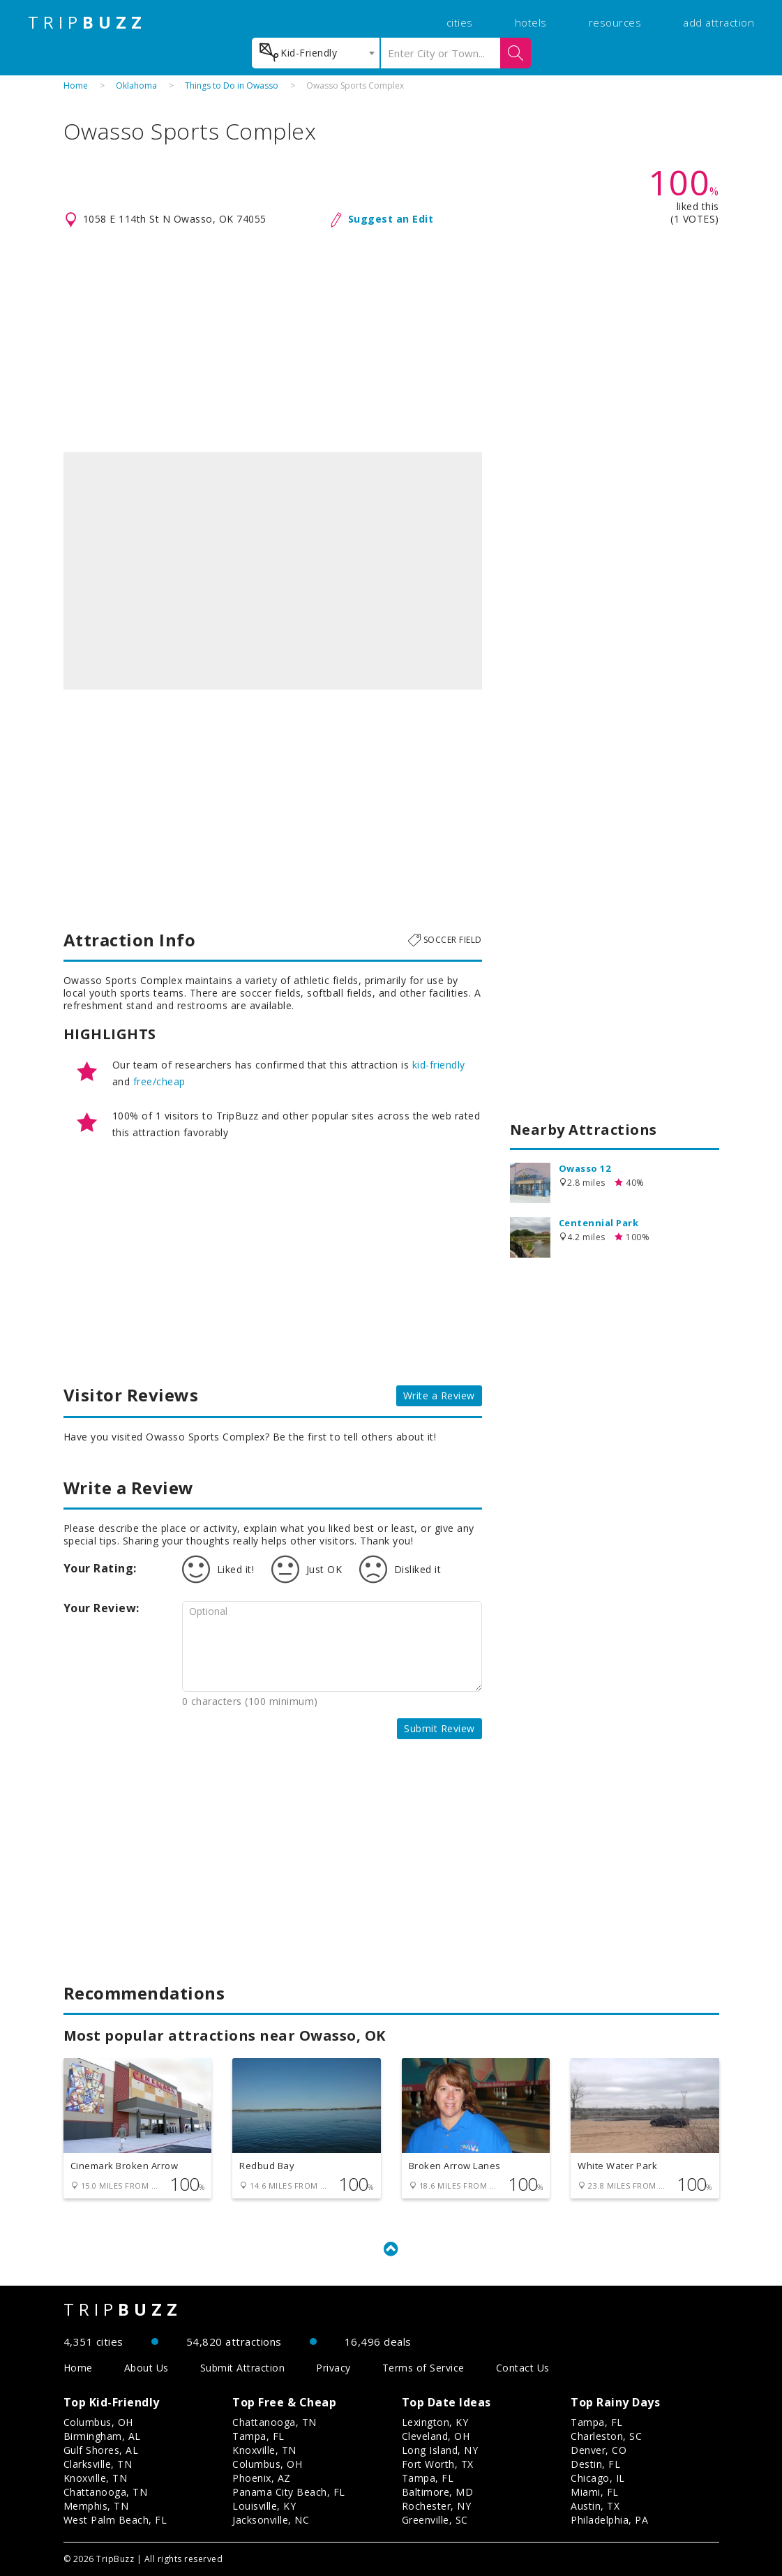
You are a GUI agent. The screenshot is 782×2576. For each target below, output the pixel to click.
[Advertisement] (391, 340)
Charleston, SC (606, 2436)
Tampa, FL (258, 2436)
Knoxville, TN (95, 2478)
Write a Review (439, 1395)
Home (75, 85)
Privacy (333, 2367)
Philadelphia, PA (609, 2519)
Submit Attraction (242, 2367)
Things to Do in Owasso (231, 85)
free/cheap (159, 1081)
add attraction (718, 22)
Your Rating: (100, 1568)
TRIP (87, 22)
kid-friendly (438, 1064)
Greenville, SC (435, 2519)
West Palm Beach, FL (115, 2519)
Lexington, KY (435, 2422)
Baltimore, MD (438, 2492)
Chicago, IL (598, 2478)
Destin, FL (595, 2464)
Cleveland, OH (436, 2436)
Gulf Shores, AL (101, 2450)
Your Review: (101, 1608)
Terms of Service (423, 2367)
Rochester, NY (437, 2505)
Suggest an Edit (391, 218)
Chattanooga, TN (105, 2492)
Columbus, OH (98, 2422)
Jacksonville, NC (270, 2519)
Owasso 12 (585, 1168)
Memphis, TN (96, 2505)
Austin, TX (595, 2505)
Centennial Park (599, 1222)
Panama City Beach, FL (288, 2492)
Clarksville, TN (98, 2464)
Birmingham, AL (102, 2436)
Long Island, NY (440, 2450)
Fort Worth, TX (438, 2464)
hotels (531, 22)
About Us (146, 2367)
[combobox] (315, 53)
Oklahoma (136, 85)
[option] (272, 571)
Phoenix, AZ (261, 2478)
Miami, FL (595, 2492)
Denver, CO (598, 2450)
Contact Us (523, 2367)
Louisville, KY (264, 2505)
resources (615, 22)
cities (459, 22)
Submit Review (439, 1728)
